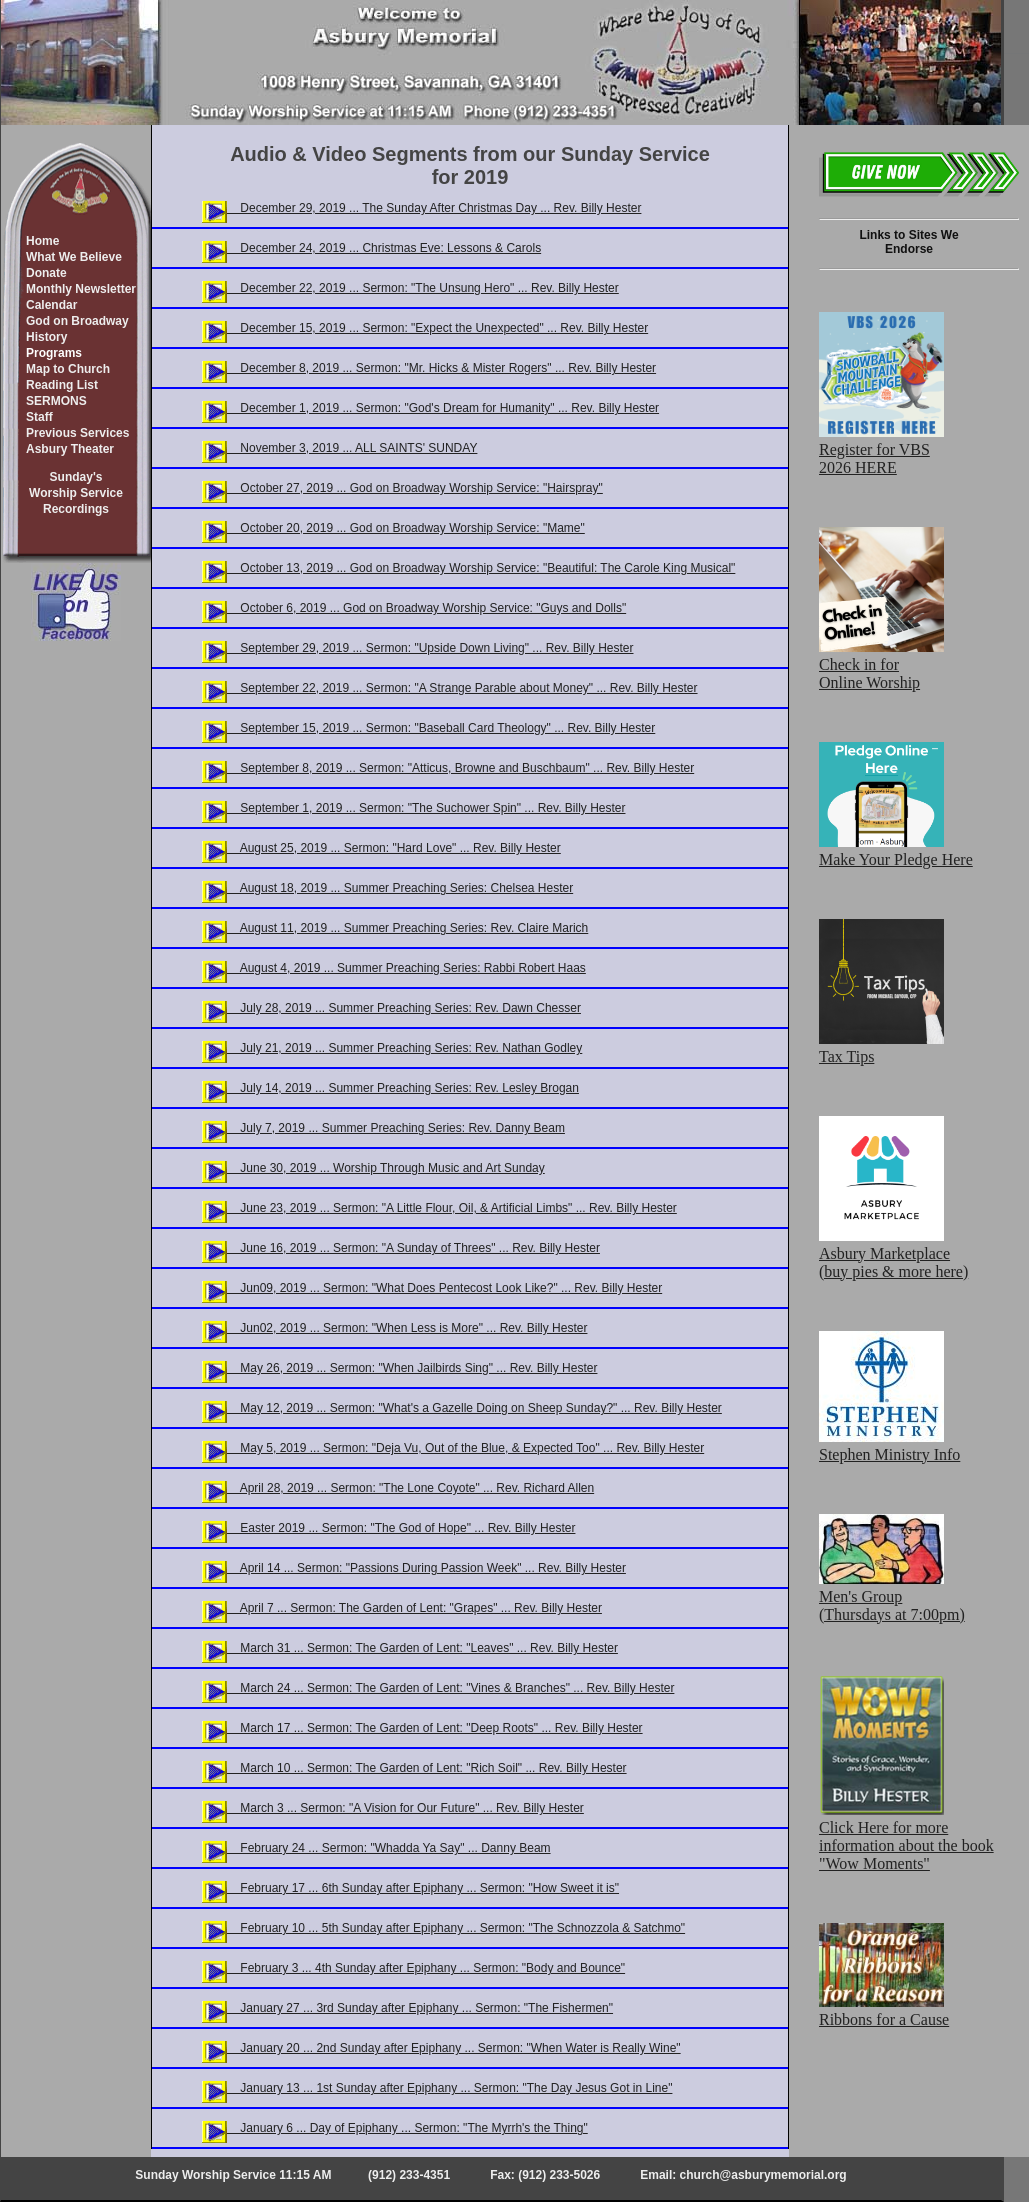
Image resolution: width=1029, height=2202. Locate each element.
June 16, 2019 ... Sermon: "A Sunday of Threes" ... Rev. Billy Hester (413, 1248)
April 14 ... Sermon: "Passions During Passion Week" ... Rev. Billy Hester (426, 1568)
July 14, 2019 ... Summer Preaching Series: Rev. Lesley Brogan (403, 1088)
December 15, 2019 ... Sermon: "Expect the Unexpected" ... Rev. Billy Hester (437, 328)
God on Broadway (77, 321)
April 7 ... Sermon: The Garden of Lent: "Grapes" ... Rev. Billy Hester (414, 1608)
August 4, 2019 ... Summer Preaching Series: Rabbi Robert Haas (406, 968)
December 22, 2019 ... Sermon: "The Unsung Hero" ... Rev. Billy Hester (423, 288)
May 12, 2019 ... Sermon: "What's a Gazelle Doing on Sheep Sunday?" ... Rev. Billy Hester (474, 1408)
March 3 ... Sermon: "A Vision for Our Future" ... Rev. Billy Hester (405, 1808)
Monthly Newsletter (81, 289)
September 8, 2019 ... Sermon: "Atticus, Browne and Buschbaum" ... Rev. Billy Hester (460, 768)
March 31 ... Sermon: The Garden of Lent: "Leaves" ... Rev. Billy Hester (422, 1648)
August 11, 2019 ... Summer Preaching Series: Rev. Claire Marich (407, 928)
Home (42, 241)
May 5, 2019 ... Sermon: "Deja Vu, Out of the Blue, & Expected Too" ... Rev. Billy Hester (465, 1448)
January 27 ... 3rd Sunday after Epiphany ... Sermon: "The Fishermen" (420, 2008)
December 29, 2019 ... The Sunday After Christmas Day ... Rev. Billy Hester (434, 208)
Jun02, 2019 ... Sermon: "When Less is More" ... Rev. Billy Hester (407, 1328)
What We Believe (74, 257)
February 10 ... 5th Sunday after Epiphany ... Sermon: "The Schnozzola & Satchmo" (456, 1928)
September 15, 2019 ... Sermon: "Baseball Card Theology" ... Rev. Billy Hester (441, 728)
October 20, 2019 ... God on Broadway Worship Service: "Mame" (406, 528)
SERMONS (56, 401)
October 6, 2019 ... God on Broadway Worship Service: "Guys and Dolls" (426, 608)
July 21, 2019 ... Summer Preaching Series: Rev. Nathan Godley (404, 1048)
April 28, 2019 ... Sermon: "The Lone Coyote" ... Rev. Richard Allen (410, 1488)
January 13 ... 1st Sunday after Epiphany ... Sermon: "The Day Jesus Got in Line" (449, 2088)
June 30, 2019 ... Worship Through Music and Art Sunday (386, 1168)
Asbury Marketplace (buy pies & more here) (893, 1253)
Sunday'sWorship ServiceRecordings (76, 493)
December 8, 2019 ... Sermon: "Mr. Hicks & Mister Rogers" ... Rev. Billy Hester (441, 368)
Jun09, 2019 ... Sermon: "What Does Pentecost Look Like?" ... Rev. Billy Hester (444, 1288)
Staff (39, 417)
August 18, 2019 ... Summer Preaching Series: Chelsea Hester (400, 888)
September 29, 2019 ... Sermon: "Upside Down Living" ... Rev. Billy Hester (430, 648)
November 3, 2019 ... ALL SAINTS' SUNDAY (352, 448)
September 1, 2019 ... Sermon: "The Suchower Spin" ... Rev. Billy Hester (426, 808)
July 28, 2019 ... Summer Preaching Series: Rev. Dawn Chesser (404, 1008)
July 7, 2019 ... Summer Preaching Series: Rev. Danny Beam (396, 1128)
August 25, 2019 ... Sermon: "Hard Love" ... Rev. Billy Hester (394, 848)
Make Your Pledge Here (896, 850)
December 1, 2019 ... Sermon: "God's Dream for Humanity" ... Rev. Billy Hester (443, 408)
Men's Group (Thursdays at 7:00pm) (892, 1596)
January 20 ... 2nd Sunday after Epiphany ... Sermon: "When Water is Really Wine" (454, 2048)
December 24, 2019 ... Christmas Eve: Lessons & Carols (384, 248)
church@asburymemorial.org (763, 2175)
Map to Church (68, 369)
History (46, 337)
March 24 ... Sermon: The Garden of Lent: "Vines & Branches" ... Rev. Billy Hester (450, 1688)
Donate (46, 273)
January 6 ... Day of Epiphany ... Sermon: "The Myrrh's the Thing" (407, 2128)
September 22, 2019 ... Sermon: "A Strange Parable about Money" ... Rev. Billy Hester (462, 688)
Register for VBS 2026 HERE (881, 449)
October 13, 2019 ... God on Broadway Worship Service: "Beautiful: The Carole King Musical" (481, 568)
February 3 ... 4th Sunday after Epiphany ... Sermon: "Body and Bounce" (426, 1968)
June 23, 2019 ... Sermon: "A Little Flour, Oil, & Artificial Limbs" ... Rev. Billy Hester (452, 1208)
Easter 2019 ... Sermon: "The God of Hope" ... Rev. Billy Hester (401, 1528)
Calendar (51, 305)
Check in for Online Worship (881, 664)
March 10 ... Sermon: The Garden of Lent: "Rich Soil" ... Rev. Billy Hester (427, 1768)
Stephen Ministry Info (889, 1445)
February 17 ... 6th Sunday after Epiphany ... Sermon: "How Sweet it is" (423, 1888)
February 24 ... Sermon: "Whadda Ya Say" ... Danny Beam (389, 1848)
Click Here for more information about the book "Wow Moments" (906, 1836)
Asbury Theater (70, 449)
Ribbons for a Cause (884, 2010)
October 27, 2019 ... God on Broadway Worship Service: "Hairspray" (415, 488)
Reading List (62, 385)
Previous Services (77, 433)
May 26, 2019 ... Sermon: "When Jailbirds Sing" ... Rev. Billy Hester (412, 1368)
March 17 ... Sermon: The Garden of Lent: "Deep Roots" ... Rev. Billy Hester (435, 1728)
